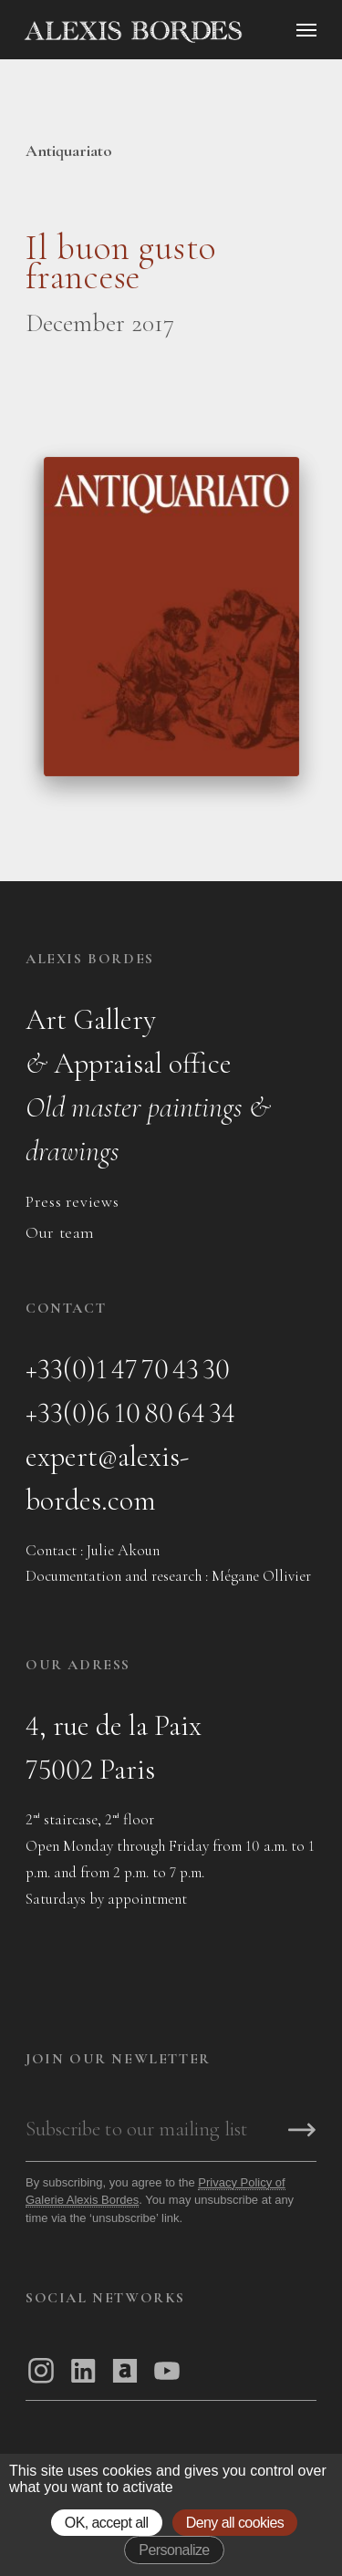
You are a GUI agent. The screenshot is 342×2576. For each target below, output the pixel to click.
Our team (60, 1232)
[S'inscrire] (302, 2131)
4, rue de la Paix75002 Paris (114, 1747)
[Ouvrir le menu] (306, 30)
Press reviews (72, 1201)
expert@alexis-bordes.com (107, 1478)
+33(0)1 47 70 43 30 (128, 1369)
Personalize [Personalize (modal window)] (174, 2550)
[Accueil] (178, 32)
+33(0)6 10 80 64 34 (130, 1412)
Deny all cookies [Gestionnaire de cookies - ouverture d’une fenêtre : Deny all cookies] (235, 2522)
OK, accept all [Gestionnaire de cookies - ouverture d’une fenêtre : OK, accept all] (107, 2522)
